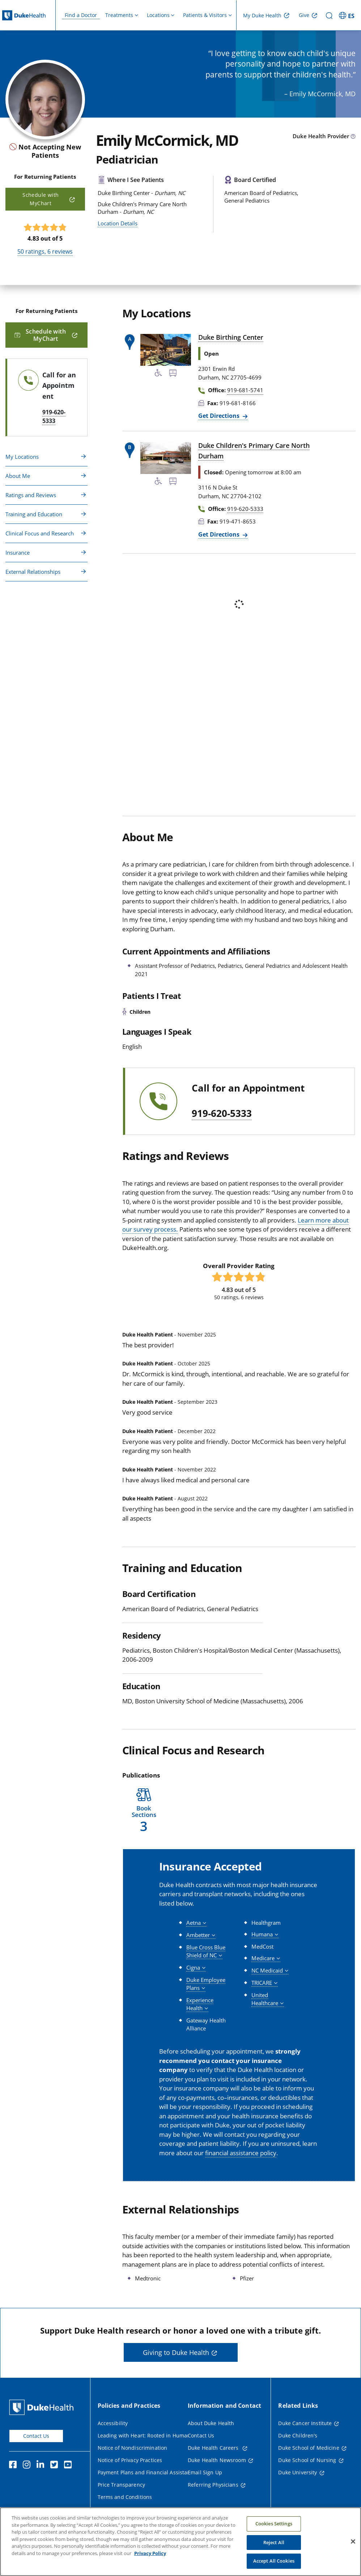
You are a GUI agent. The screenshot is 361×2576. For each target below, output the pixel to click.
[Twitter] (55, 2465)
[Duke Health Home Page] (43, 2407)
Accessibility (113, 2423)
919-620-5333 (222, 1113)
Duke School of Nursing (307, 2460)
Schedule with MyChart (40, 198)
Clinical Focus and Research (39, 533)
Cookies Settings (273, 2527)
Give (304, 15)
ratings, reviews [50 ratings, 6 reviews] (45, 251)
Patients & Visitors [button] (205, 15)
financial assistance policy (240, 2153)
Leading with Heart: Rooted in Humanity (147, 2435)
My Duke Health (262, 15)
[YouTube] (69, 2465)
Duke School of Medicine (308, 2447)
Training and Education (33, 514)
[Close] (353, 2545)
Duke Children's (297, 2435)
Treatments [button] (119, 15)
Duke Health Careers (214, 2447)
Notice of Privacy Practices (130, 2460)
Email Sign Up (205, 2472)
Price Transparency (121, 2484)
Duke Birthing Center (230, 337)
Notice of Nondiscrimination (132, 2447)
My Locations (22, 456)
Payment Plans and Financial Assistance (147, 2472)
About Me (17, 475)
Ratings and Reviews (30, 495)
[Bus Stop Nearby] (173, 374)
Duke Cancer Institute (305, 2423)
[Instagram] (28, 2465)
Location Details (117, 223)
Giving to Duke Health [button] (176, 2352)
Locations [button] (158, 15)
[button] (144, 1810)
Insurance (17, 552)
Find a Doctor (81, 15)
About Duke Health (211, 2423)
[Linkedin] (42, 2465)
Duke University (297, 2472)
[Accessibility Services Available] (158, 374)
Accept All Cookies (273, 2565)
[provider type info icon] (353, 136)
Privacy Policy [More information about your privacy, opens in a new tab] (150, 2557)
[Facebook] (14, 2465)
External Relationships (32, 571)
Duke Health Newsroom (217, 2460)
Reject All (273, 2546)
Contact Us (36, 2435)
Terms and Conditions (125, 2497)
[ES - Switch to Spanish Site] (347, 15)
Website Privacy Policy (125, 2509)
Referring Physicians (213, 2484)
